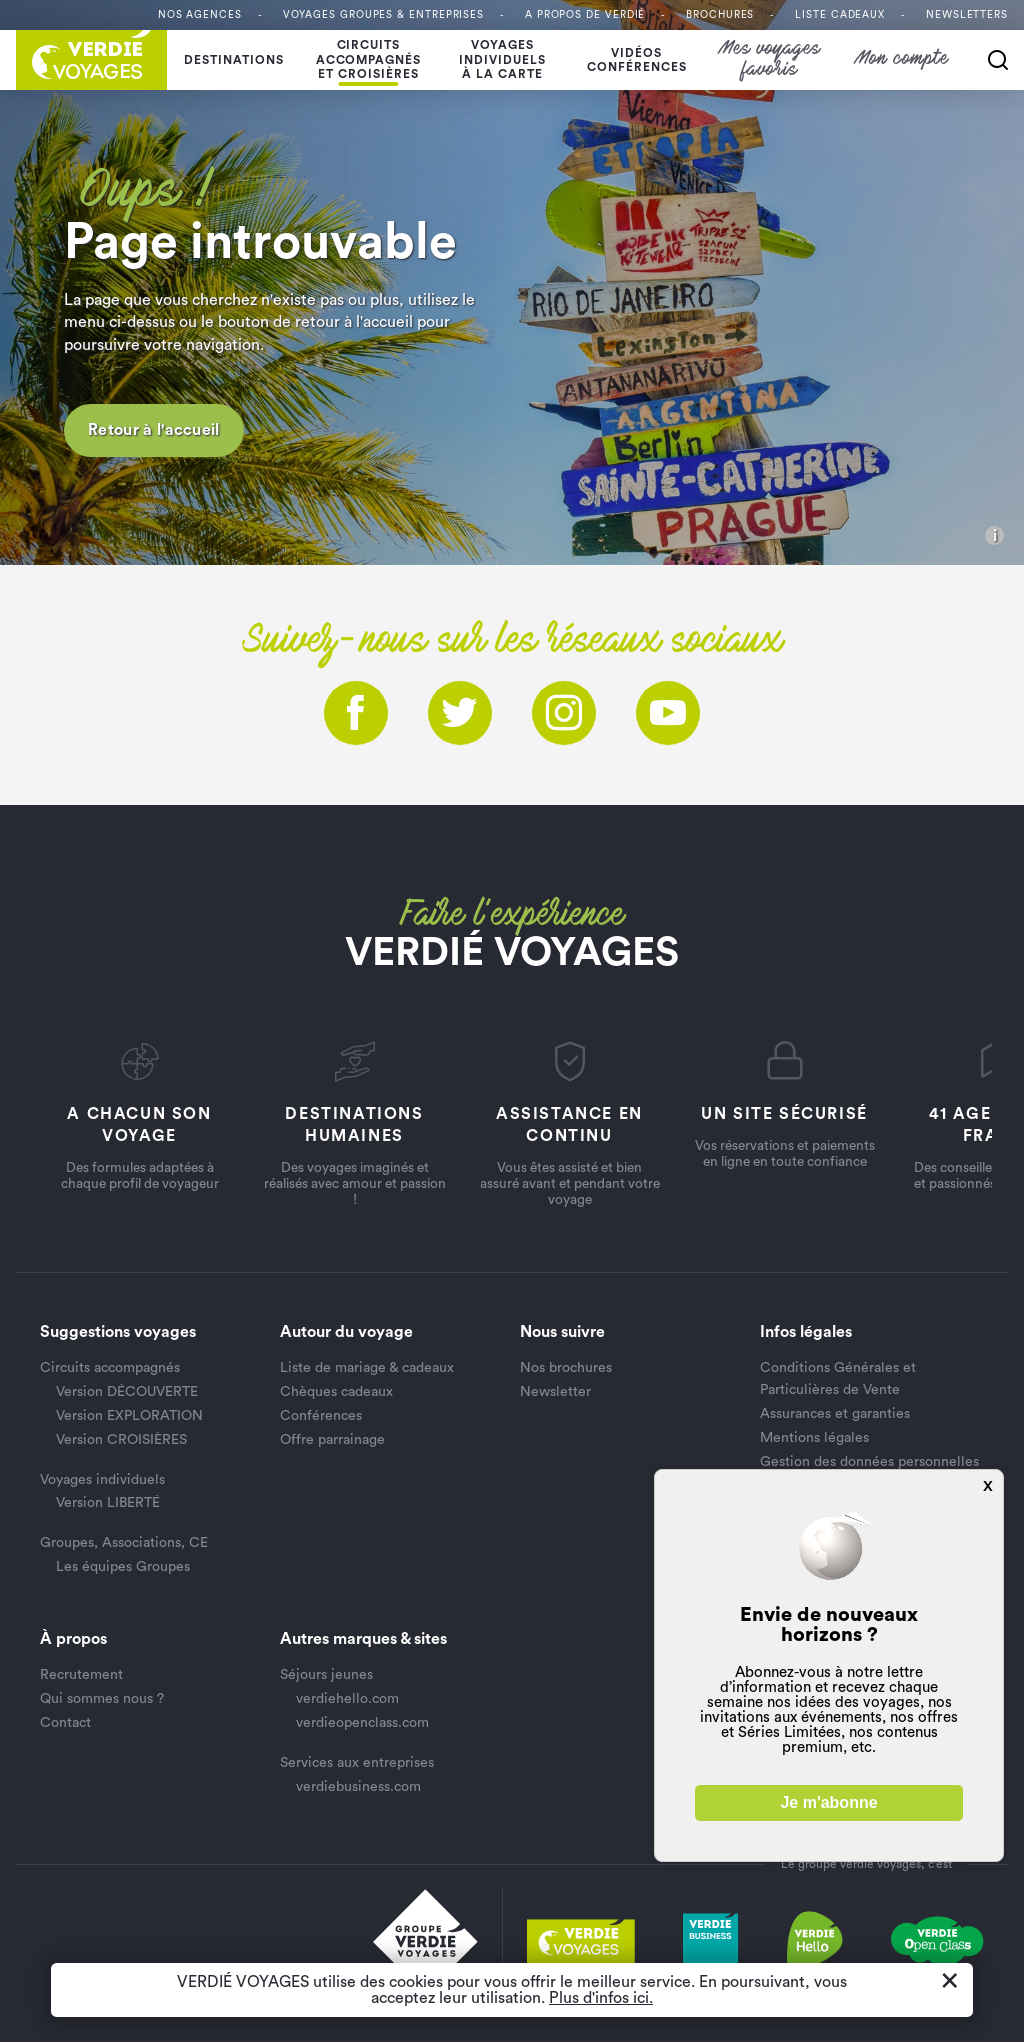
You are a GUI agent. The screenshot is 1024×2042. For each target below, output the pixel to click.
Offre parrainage (332, 1440)
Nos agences (200, 15)
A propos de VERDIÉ (585, 15)
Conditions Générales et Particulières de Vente (838, 1379)
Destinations (234, 60)
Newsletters (967, 15)
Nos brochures (566, 1368)
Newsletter (555, 1392)
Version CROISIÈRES (121, 1440)
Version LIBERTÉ (108, 1503)
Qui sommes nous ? (102, 1699)
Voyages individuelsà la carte (502, 59)
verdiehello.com (347, 1699)
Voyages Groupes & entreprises (383, 15)
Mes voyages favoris (770, 60)
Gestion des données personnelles (869, 1462)
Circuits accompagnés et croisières (369, 59)
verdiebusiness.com (358, 1787)
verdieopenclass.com (362, 1723)
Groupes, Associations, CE (124, 1543)
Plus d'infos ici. (601, 1998)
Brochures (720, 15)
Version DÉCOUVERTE (127, 1392)
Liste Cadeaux (840, 15)
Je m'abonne (828, 1802)
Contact (65, 1723)
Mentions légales (814, 1438)
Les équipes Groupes (123, 1567)
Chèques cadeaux (336, 1392)
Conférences (321, 1416)
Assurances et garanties (835, 1414)
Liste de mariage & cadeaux (367, 1368)
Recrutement (81, 1675)
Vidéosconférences (637, 60)
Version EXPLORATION (129, 1416)
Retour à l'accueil (154, 430)
